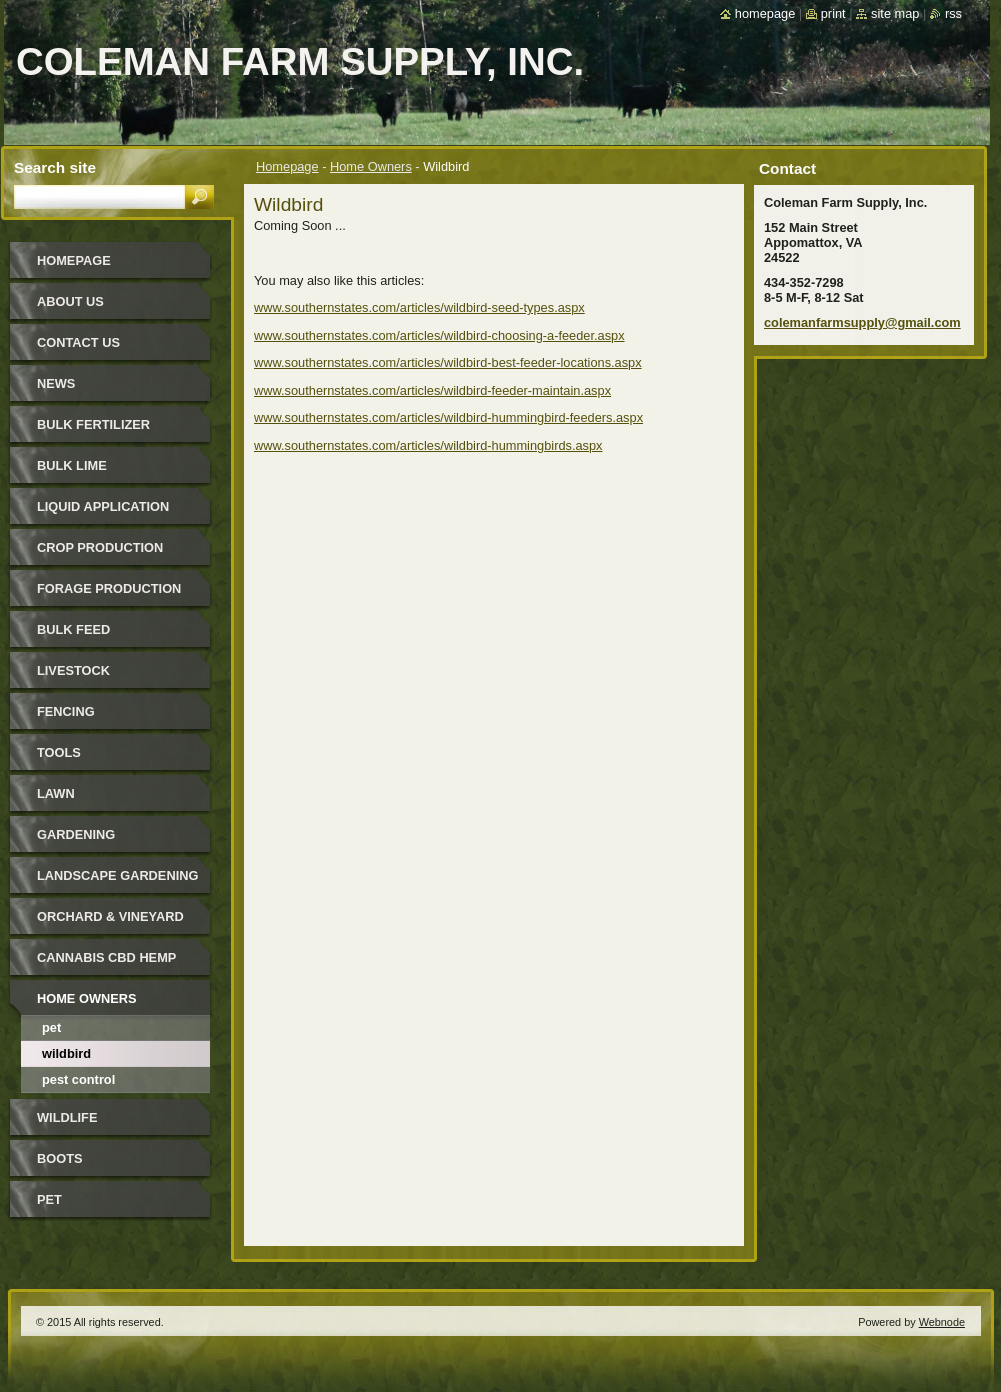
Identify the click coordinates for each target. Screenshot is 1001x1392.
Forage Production (109, 588)
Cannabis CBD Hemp (106, 957)
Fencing (66, 711)
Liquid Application (103, 506)
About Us (70, 301)
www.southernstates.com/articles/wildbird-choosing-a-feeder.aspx (439, 335)
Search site (55, 167)
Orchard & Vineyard (110, 916)
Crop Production (100, 547)
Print (833, 13)
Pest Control (78, 1079)
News (56, 383)
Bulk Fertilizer (93, 424)
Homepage (287, 166)
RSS (953, 13)
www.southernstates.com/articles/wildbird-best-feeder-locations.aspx (448, 362)
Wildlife (67, 1117)
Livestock (73, 670)
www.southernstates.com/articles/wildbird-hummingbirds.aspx (428, 445)
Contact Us (78, 342)
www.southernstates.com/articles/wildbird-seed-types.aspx (419, 307)
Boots (60, 1158)
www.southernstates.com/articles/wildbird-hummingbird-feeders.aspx (448, 417)
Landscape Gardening (117, 875)
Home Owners (371, 166)
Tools (59, 752)
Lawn (56, 793)
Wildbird (66, 1053)
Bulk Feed (73, 629)
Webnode (942, 1322)
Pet (51, 1027)
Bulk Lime (72, 465)
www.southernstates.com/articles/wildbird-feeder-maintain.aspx (432, 390)
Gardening (76, 834)
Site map (895, 13)
